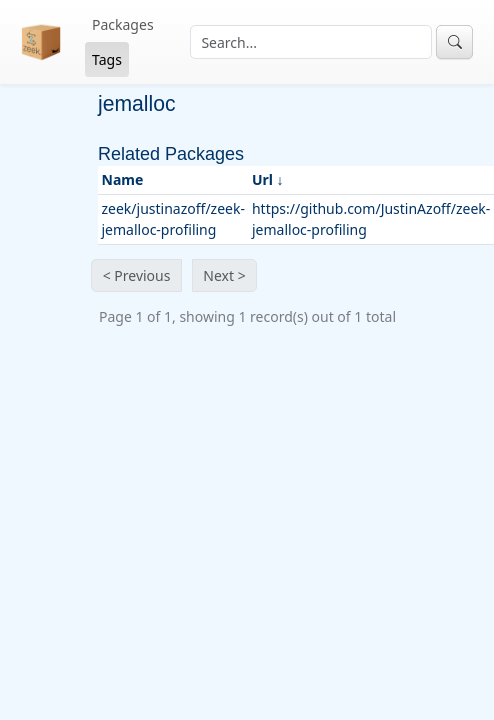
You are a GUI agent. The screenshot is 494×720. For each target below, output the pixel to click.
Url (262, 179)
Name (123, 179)
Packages (123, 24)
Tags (107, 59)
